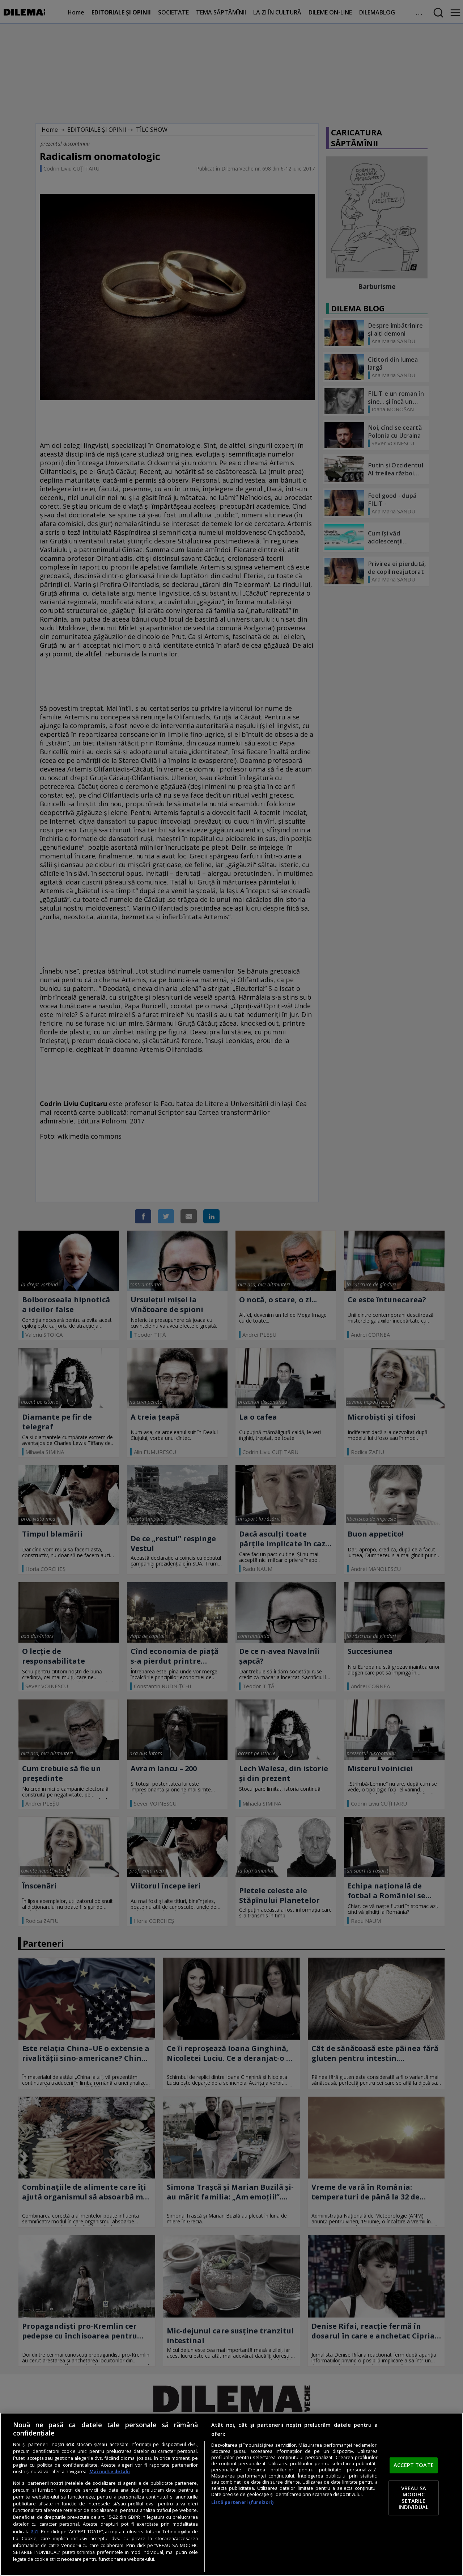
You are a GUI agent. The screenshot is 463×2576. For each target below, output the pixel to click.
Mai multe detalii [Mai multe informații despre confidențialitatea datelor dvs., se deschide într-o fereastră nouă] (109, 2471)
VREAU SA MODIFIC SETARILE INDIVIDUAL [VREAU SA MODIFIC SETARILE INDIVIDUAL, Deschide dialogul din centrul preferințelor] (414, 2497)
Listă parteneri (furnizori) (242, 2502)
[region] (231, 2494)
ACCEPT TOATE (414, 2465)
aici (34, 2531)
